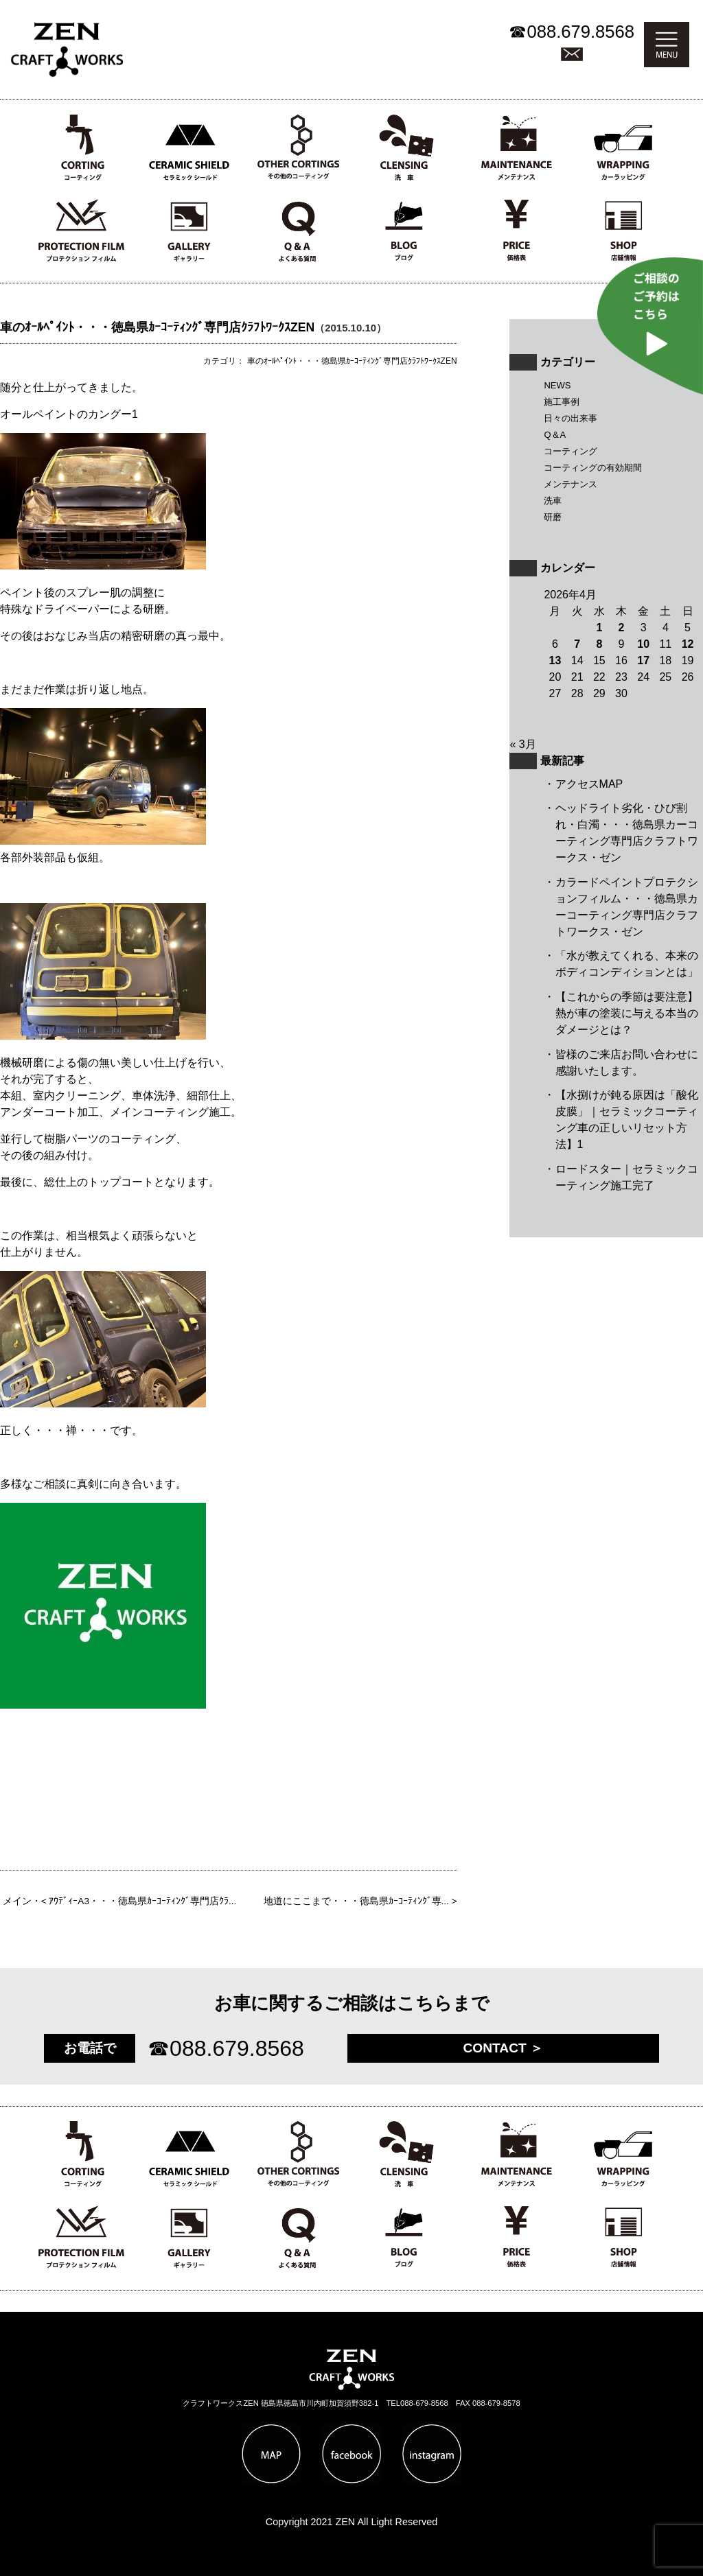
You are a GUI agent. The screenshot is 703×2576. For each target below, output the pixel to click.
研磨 (553, 517)
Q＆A (555, 435)
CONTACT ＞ (503, 2048)
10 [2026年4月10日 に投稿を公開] (643, 644)
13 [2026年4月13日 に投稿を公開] (555, 660)
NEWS (557, 385)
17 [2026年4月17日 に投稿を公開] (643, 660)
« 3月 (522, 744)
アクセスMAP (589, 784)
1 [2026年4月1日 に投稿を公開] (599, 627)
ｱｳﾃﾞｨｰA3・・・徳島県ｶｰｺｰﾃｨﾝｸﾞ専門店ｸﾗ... (142, 1901)
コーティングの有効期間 (593, 467)
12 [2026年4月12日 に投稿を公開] (688, 644)
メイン (17, 1901)
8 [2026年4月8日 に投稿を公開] (599, 644)
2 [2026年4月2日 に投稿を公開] (622, 627)
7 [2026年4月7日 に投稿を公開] (577, 644)
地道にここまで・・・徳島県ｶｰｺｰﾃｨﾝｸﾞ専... (356, 1901)
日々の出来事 (570, 418)
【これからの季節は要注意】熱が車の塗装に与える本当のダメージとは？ (626, 1013)
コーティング (570, 451)
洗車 (553, 500)
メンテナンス (570, 484)
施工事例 (561, 402)
